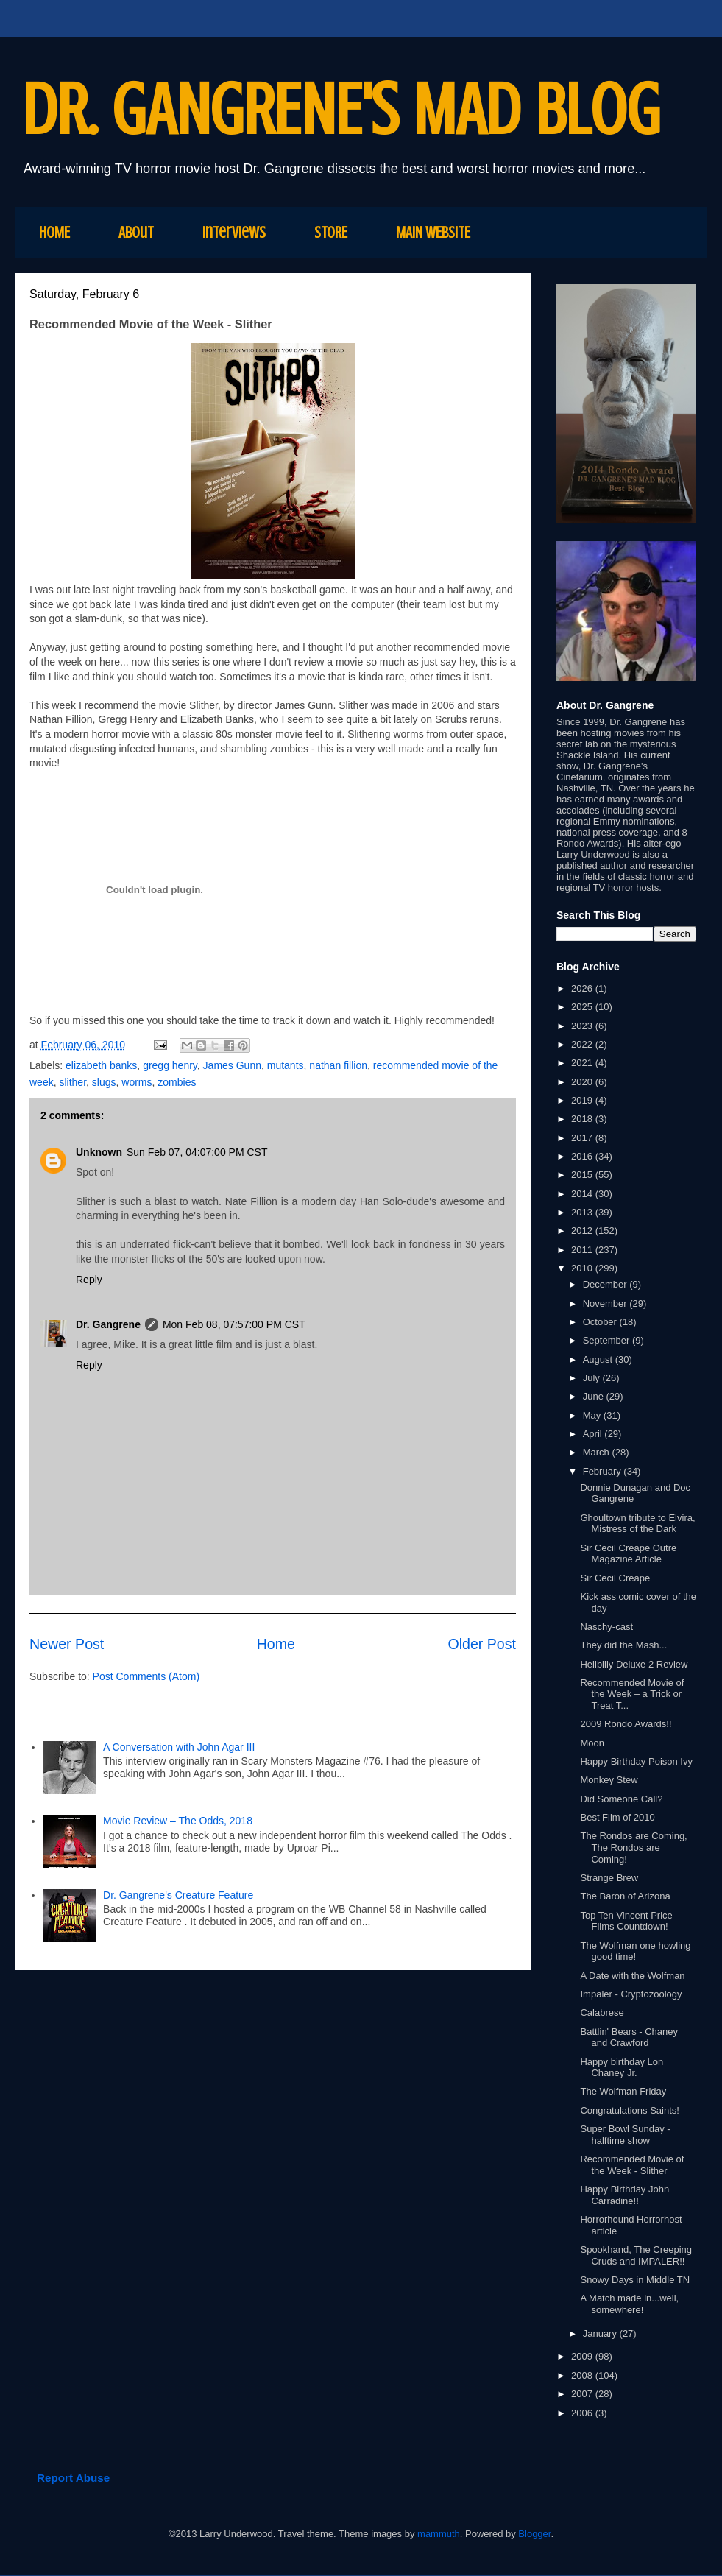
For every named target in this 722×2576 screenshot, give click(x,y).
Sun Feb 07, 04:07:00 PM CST (197, 1152)
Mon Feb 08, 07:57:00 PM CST (234, 1324)
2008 (583, 2375)
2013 (583, 1212)
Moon (592, 1742)
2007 (583, 2393)
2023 (583, 1025)
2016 (583, 1156)
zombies (177, 1082)
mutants (285, 1065)
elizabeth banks (101, 1065)
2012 (583, 1230)
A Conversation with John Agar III (180, 1747)
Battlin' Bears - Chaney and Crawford (629, 2037)
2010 (583, 1268)
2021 (583, 1062)
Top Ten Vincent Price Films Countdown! (626, 1921)
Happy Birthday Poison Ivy (636, 1761)
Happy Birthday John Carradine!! (624, 2195)
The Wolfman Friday (623, 2091)
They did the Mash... (623, 1645)
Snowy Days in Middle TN (635, 2279)
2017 (583, 1137)
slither (72, 1082)
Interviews (234, 232)
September (607, 1340)
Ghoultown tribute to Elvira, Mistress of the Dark (637, 1523)
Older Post (481, 1644)
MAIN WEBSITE (433, 232)
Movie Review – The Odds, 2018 (177, 1821)
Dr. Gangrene (108, 1324)
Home (276, 1644)
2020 (583, 1081)
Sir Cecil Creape (615, 1578)
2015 (583, 1174)
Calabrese (601, 2012)
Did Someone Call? (621, 1798)
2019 (583, 1100)
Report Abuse (73, 2477)
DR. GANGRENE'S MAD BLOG (341, 110)
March (597, 1452)
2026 (583, 988)
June (594, 1396)
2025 (583, 1006)
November (606, 1303)
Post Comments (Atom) (146, 1676)
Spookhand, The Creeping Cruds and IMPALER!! (636, 2255)
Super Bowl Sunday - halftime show (625, 2134)
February (603, 1471)
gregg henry (170, 1065)
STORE (330, 232)
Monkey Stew (608, 1779)
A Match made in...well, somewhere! (629, 2304)
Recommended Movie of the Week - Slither (632, 2164)
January (601, 2333)
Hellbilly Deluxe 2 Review (633, 1664)
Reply (89, 1279)
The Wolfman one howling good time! (635, 1951)
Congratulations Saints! (629, 2110)
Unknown (99, 1152)
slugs (104, 1082)
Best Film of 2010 (617, 1817)
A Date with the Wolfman (632, 1975)
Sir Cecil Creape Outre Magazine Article (628, 1553)
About (136, 232)
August (599, 1359)
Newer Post (66, 1644)
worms (136, 1082)
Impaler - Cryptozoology (631, 1994)
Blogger (534, 2533)
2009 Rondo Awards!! (625, 1723)
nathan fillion (338, 1065)
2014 (583, 1193)
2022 (583, 1044)
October (601, 1321)
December (606, 1284)
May (593, 1415)
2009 (583, 2356)
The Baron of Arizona (625, 1896)
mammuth (438, 2533)
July (593, 1377)
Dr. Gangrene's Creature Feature (178, 1895)
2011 (583, 1249)
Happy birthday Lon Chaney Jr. (621, 2067)
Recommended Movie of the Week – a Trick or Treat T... (632, 1694)
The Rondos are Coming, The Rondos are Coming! (633, 1847)
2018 (583, 1118)
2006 (583, 2412)
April (594, 1433)
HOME (54, 232)
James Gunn (232, 1065)
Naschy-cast (606, 1626)
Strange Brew (609, 1877)
